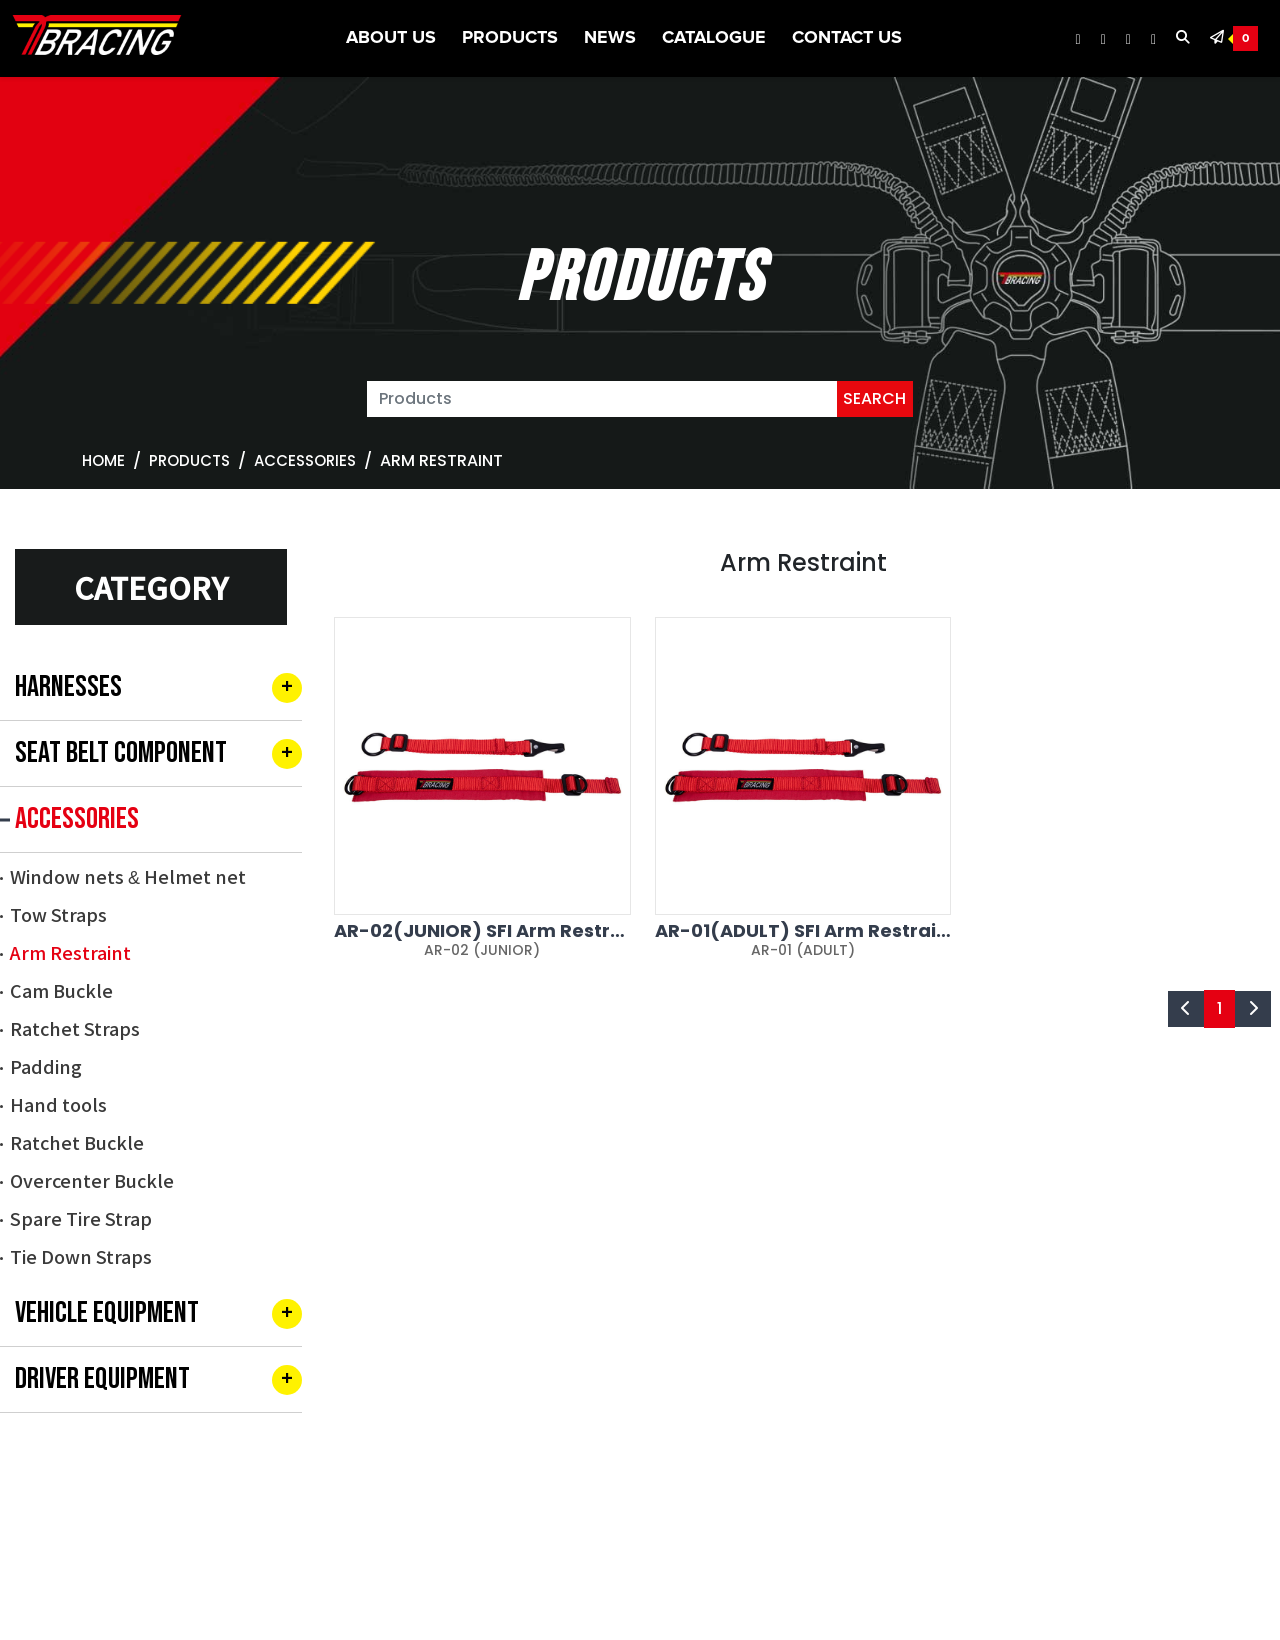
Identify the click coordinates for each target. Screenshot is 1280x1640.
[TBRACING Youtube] (1128, 40)
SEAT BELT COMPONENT (121, 753)
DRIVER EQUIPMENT (102, 1379)
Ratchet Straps (75, 1028)
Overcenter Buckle (92, 1180)
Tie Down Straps (81, 1256)
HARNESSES (68, 687)
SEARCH (874, 398)
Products (510, 38)
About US (391, 38)
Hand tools (58, 1104)
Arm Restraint (70, 952)
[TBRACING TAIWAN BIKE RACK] (97, 39)
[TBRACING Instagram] (1103, 40)
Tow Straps (58, 914)
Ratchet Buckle (77, 1142)
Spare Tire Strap (81, 1218)
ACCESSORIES (305, 460)
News (610, 38)
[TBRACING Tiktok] (1153, 40)
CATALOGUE (714, 38)
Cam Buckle (61, 990)
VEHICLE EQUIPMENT (107, 1313)
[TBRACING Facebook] (1078, 40)
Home (103, 460)
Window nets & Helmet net (128, 876)
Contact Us (847, 38)
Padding (46, 1066)
